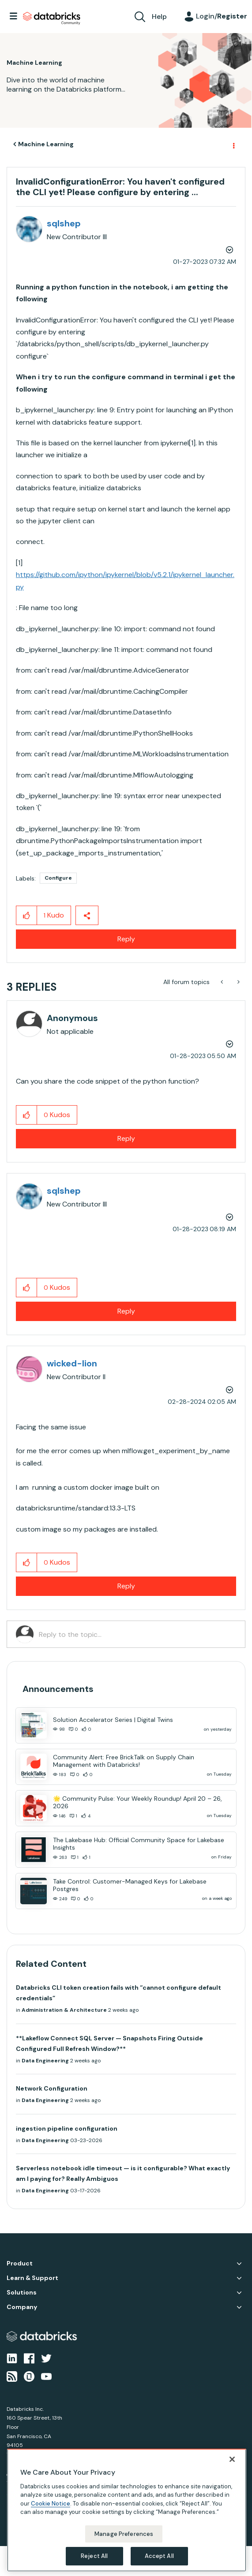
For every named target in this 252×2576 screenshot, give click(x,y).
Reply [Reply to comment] (126, 1138)
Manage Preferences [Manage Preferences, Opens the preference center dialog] (123, 2534)
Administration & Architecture (64, 2009)
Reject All (94, 2556)
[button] (26, 915)
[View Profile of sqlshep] (64, 223)
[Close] (232, 2459)
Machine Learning (46, 144)
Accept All (159, 2556)
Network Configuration (51, 2088)
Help (159, 16)
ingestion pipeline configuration (66, 2128)
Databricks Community (51, 18)
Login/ (221, 16)
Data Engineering (45, 2060)
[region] (126, 2510)
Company (22, 2307)
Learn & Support (32, 2278)
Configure (58, 877)
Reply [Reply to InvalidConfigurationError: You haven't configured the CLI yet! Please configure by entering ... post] (126, 939)
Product (20, 2263)
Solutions (22, 2292)
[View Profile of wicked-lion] (72, 1363)
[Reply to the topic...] (137, 1634)
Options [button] (233, 144)
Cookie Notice (50, 2503)
